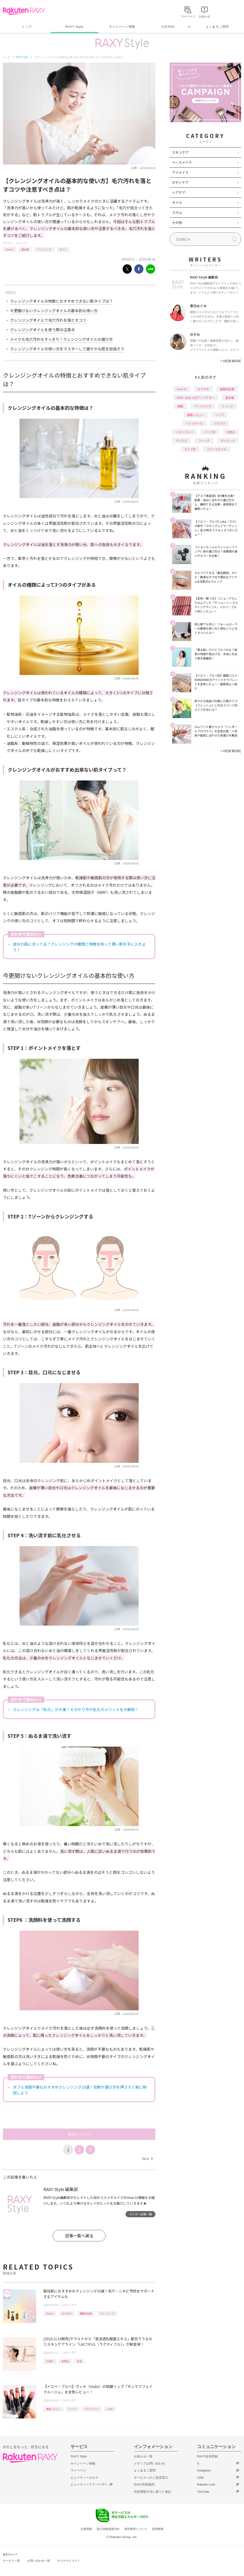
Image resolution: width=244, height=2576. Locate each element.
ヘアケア (178, 192)
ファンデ (204, 440)
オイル (63, 249)
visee (109, 2409)
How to (9, 249)
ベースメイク (182, 162)
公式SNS (168, 26)
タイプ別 (190, 449)
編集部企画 (86, 2313)
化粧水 (49, 2361)
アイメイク (180, 172)
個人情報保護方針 (108, 2529)
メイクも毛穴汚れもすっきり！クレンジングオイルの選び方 (61, 339)
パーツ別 (209, 432)
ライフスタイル (217, 449)
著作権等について (135, 2529)
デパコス (181, 440)
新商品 (65, 2361)
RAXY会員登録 (207, 2456)
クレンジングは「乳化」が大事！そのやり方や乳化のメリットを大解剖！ (76, 1709)
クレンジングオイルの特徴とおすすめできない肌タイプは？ (61, 301)
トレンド (228, 406)
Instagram (204, 2470)
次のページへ (79, 2134)
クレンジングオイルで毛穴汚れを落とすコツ (48, 320)
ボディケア (180, 182)
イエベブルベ (91, 2409)
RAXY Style (74, 26)
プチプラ (219, 423)
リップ (72, 2409)
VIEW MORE (230, 360)
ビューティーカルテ (84, 2477)
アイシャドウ (202, 406)
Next (147, 2158)
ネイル (177, 202)
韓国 (180, 406)
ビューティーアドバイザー (89, 2484)
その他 (177, 222)
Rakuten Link (206, 2484)
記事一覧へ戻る (79, 2236)
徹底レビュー (53, 2409)
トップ (26, 26)
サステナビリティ (68, 2560)
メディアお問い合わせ (149, 2463)
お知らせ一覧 (143, 2456)
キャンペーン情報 (122, 26)
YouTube (203, 2491)
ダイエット (228, 440)
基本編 (25, 249)
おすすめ (66, 2313)
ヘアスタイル (194, 423)
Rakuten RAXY (24, 11)
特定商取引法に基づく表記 (152, 2491)
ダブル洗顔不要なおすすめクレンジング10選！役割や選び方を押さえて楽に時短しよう (80, 2090)
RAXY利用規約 (144, 2484)
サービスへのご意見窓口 (151, 2477)
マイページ (78, 2470)
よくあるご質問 (217, 26)
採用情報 (157, 2529)
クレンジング (44, 249)
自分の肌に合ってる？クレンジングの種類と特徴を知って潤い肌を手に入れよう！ (79, 947)
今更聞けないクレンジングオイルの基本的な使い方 (54, 310)
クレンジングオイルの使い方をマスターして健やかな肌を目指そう (67, 349)
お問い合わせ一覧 (38, 2560)
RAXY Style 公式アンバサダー (195, 397)
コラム (177, 212)
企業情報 (86, 2529)
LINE (200, 2477)
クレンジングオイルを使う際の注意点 (42, 329)
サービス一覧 (11, 2560)
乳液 (79, 2361)
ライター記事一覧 (140, 2214)
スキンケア (22, 243)
